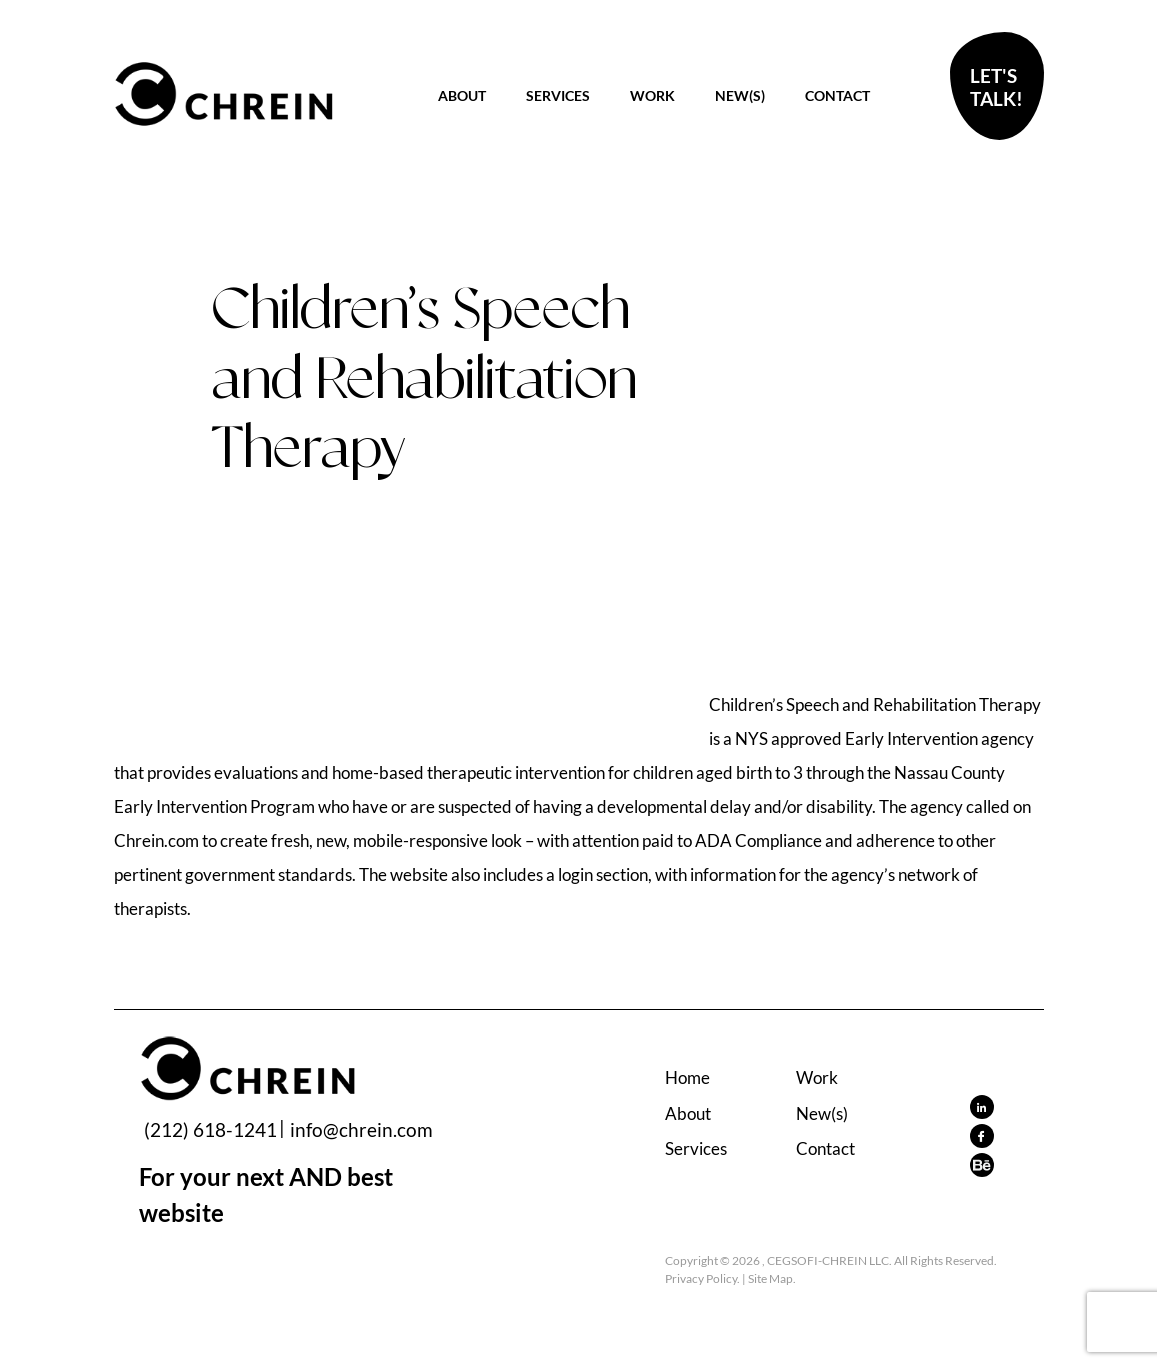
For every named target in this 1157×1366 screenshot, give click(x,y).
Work (652, 95)
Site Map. (772, 1278)
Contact (837, 95)
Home (687, 1077)
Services (558, 95)
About (462, 95)
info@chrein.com (361, 1129)
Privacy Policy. (702, 1278)
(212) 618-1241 (210, 1129)
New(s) (740, 95)
